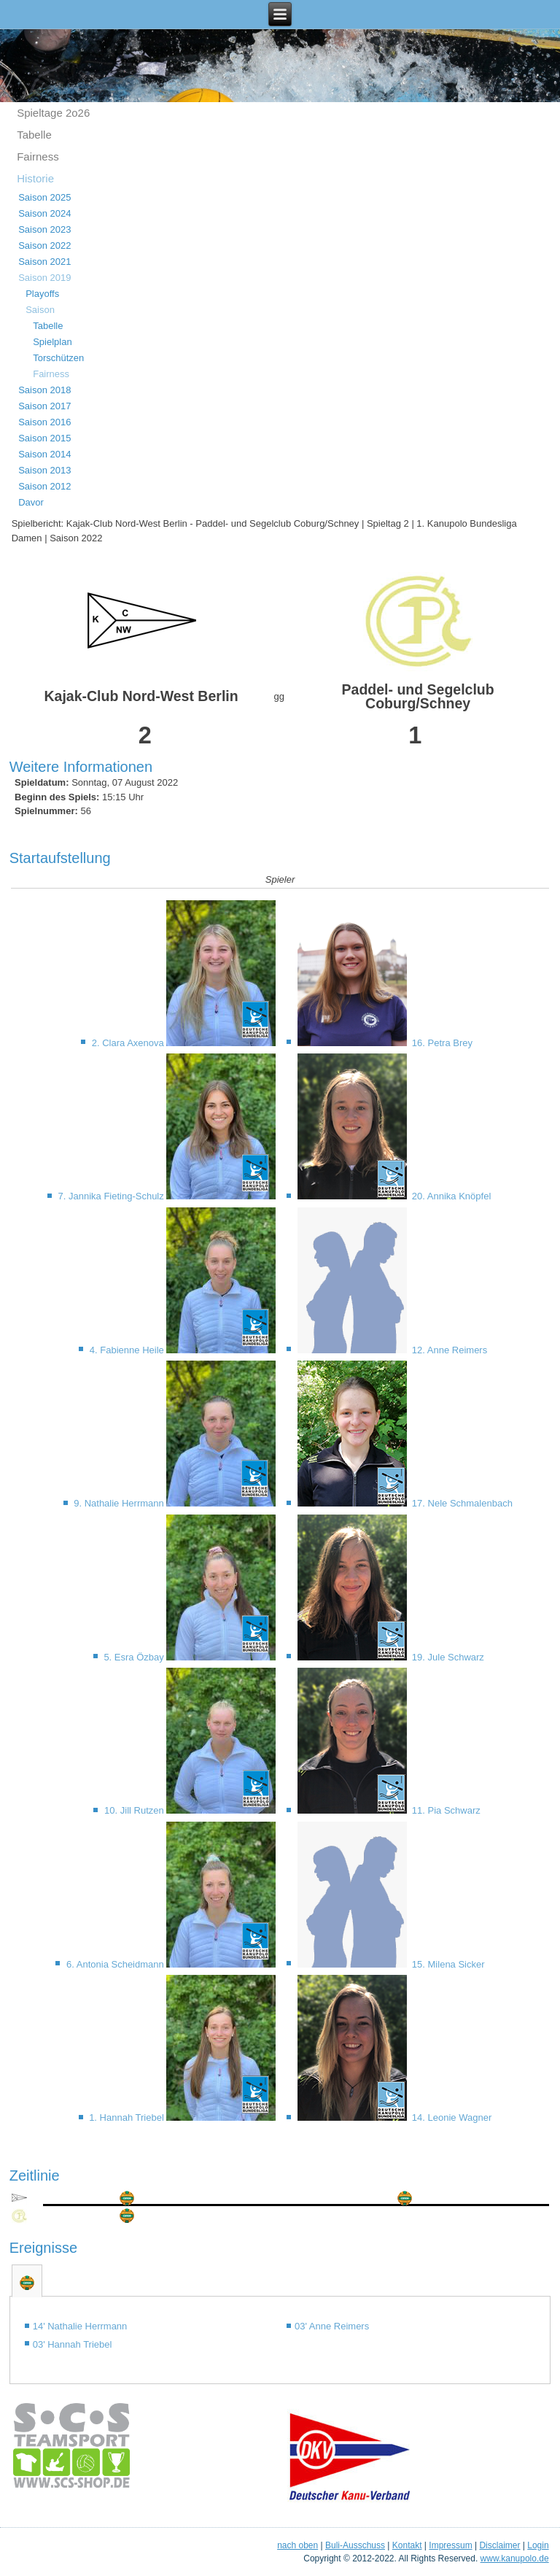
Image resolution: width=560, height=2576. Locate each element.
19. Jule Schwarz (446, 1657)
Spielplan (52, 341)
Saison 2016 (44, 422)
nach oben (297, 2545)
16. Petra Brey (440, 1042)
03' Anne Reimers (332, 2326)
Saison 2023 (44, 229)
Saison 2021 (44, 261)
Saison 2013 (44, 470)
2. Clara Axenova (129, 1042)
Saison (40, 309)
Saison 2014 (44, 454)
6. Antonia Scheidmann (116, 1964)
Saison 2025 (44, 197)
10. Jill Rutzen (135, 1810)
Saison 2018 (44, 389)
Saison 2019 (44, 277)
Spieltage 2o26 (53, 113)
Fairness (38, 156)
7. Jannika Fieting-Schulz (112, 1196)
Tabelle (34, 134)
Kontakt (407, 2545)
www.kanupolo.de (515, 2558)
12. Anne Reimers (448, 1350)
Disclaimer (499, 2545)
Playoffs (42, 293)
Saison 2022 (44, 245)
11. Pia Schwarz (445, 1810)
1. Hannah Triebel (127, 2117)
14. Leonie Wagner (450, 2117)
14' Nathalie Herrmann (80, 2326)
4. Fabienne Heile (128, 1350)
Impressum (450, 2545)
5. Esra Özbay (135, 1657)
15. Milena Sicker (446, 1964)
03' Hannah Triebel (72, 2344)
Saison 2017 (44, 406)
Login (537, 2545)
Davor (31, 502)
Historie (35, 178)
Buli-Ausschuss (355, 2545)
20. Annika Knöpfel (450, 1196)
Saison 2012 (44, 486)
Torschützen (58, 357)
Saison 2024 (44, 213)
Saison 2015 (44, 438)
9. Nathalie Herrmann (120, 1503)
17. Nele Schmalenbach (461, 1503)
